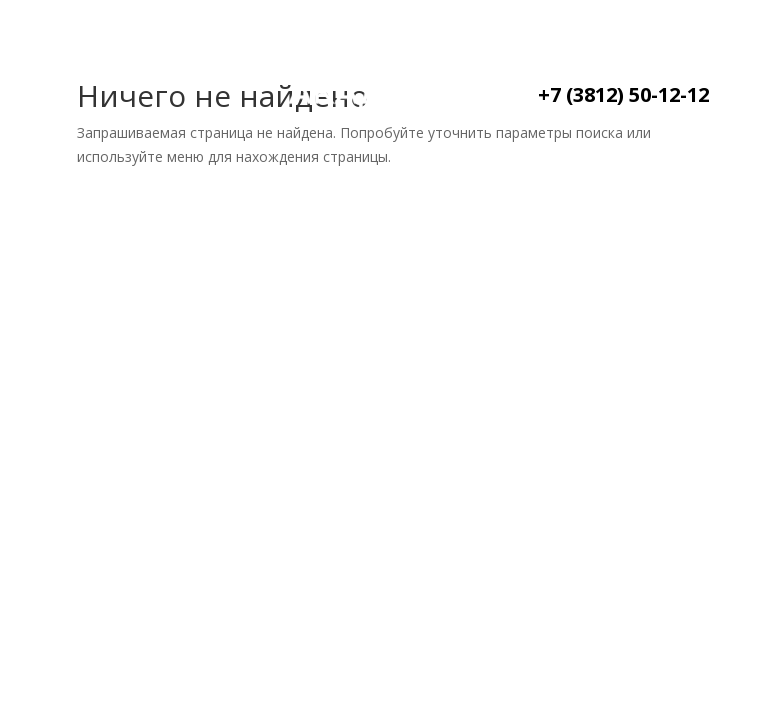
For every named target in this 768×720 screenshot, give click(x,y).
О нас (177, 64)
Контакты (124, 115)
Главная (84, 64)
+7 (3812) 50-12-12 (623, 94)
